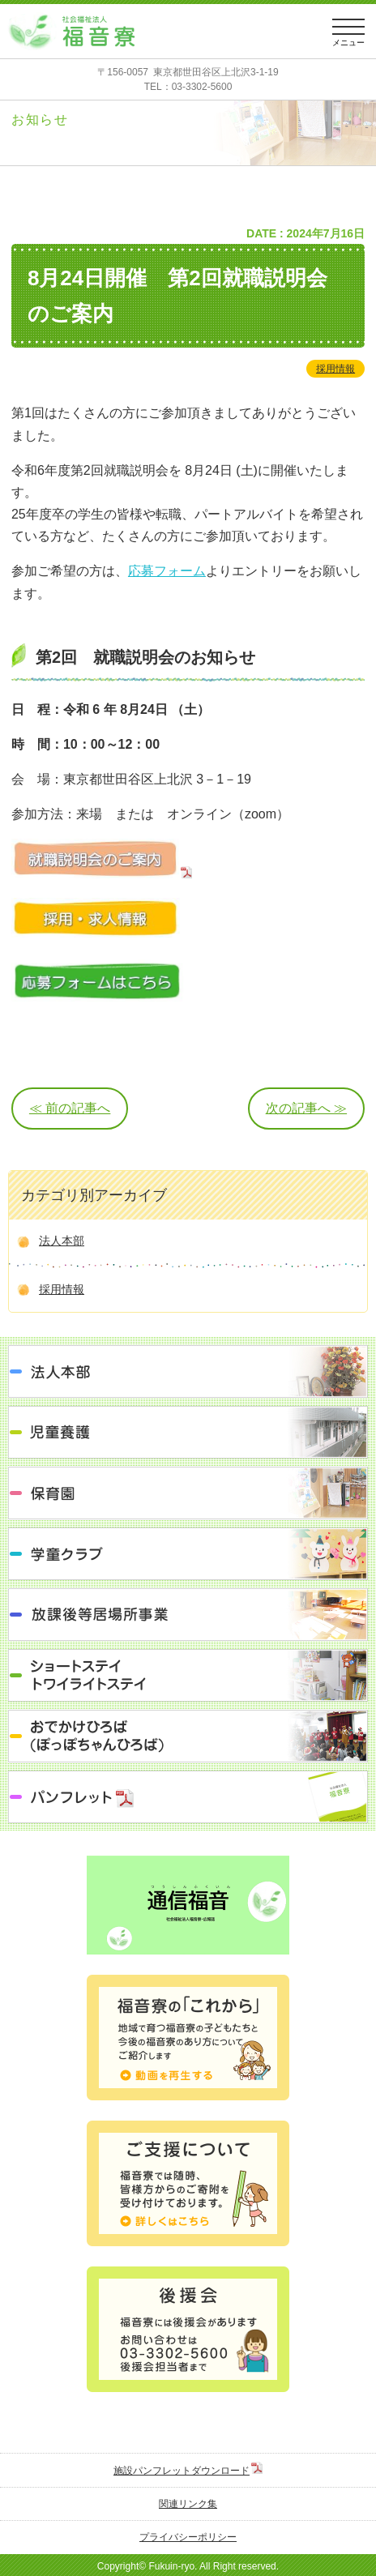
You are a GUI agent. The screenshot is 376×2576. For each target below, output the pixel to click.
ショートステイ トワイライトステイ (188, 1675)
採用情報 (335, 368)
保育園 (188, 1493)
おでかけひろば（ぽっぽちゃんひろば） (188, 1736)
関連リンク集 (188, 2504)
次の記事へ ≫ (306, 1108)
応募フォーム (167, 571)
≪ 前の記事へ (69, 1108)
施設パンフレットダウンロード (181, 2470)
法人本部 (61, 1240)
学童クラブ (188, 1553)
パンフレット (188, 1796)
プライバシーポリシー (188, 2537)
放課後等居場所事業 (188, 1614)
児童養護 (188, 1432)
